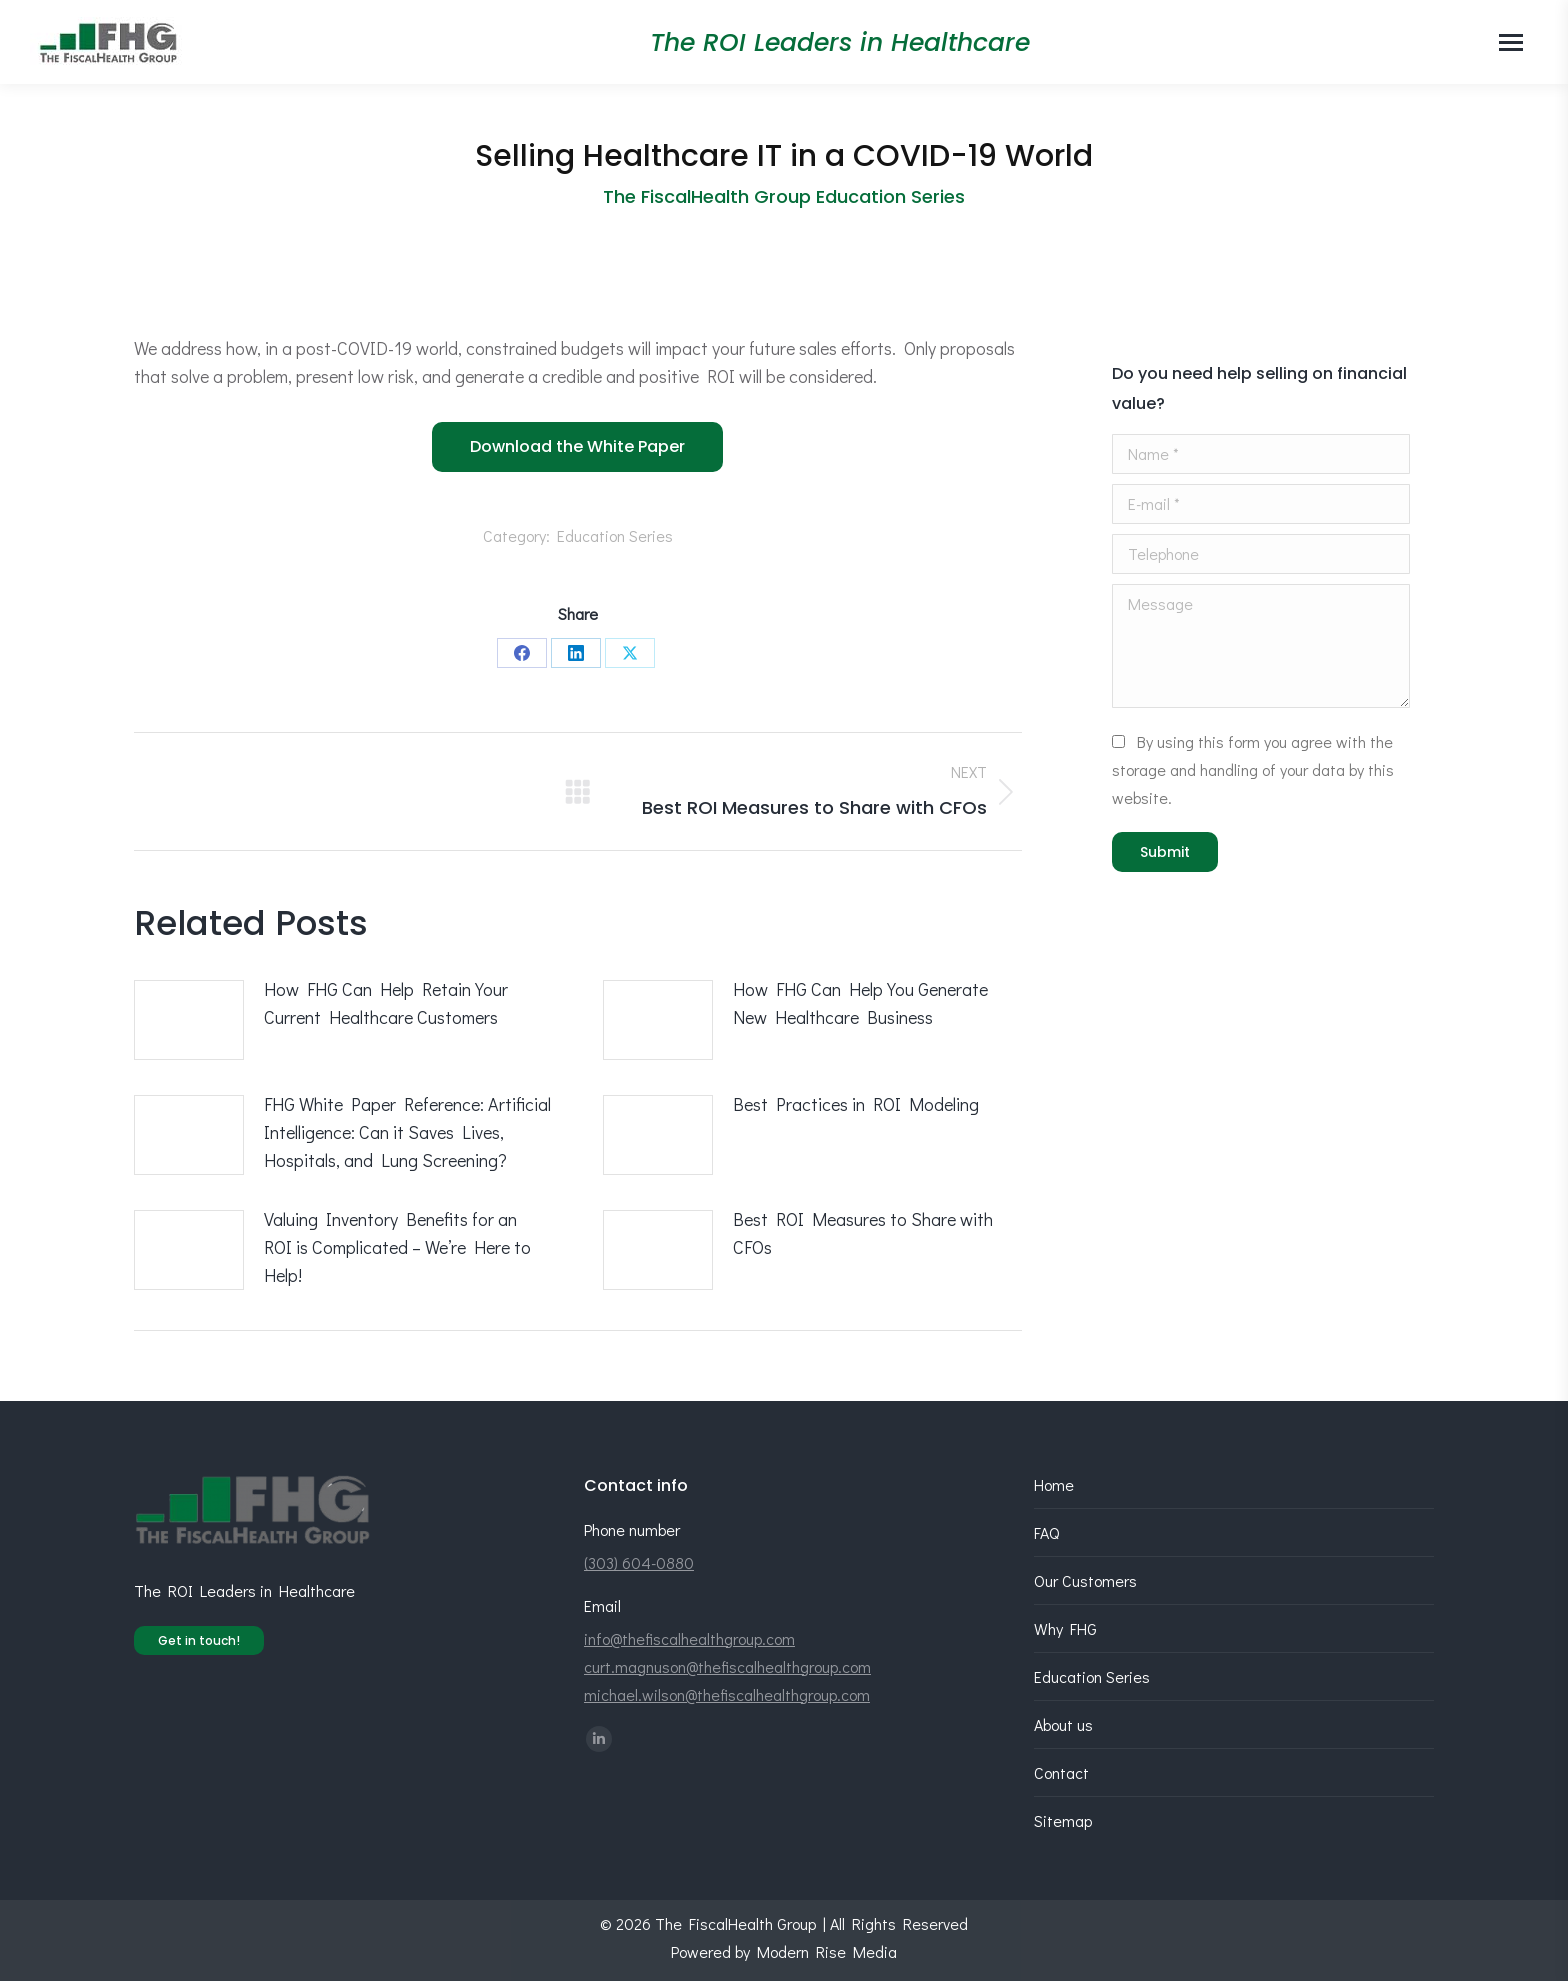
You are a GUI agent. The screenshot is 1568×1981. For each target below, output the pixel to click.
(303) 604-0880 (639, 1562)
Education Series (615, 535)
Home (1054, 1484)
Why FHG (1065, 1628)
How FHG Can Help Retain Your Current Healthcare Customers (386, 1003)
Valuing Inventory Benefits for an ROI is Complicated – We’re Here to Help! (397, 1247)
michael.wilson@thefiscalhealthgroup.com (727, 1694)
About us (1063, 1724)
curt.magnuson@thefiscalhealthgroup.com (727, 1666)
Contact (1061, 1772)
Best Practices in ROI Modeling (856, 1104)
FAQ (1046, 1532)
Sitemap (1063, 1820)
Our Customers (1085, 1580)
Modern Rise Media (827, 1951)
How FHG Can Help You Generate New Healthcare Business (860, 1003)
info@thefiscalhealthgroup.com (689, 1638)
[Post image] (189, 1020)
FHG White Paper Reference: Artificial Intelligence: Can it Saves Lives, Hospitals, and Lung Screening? (407, 1132)
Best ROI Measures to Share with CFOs (863, 1233)
